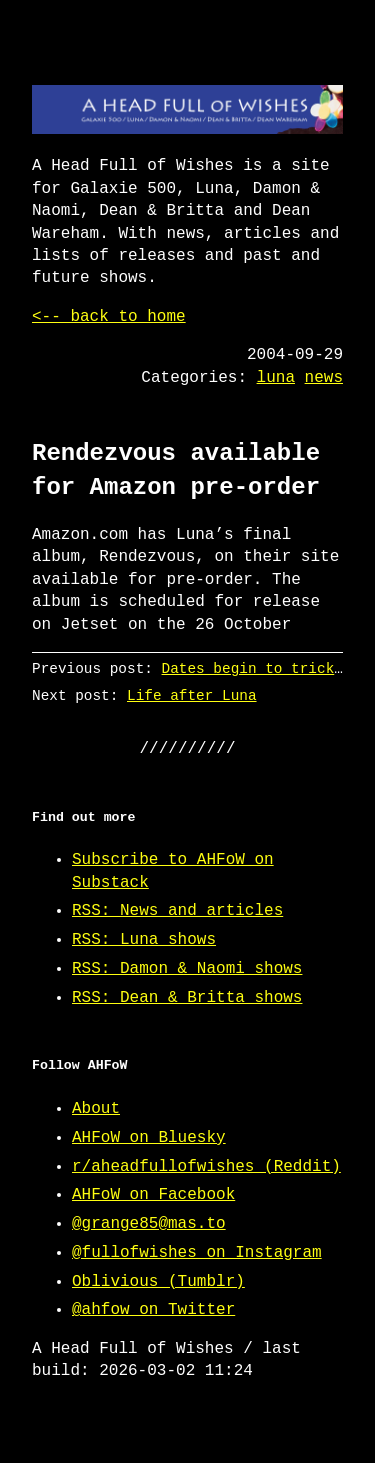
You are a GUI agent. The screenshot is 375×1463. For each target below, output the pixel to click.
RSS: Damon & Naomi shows (187, 969)
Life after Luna (192, 695)
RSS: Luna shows (144, 940)
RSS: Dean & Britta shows (187, 998)
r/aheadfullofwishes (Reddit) (206, 1167)
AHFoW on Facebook (153, 1195)
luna (276, 378)
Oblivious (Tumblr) (158, 1282)
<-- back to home (109, 317)
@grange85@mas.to (149, 1224)
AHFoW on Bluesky (149, 1138)
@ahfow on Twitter (153, 1310)
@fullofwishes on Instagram (197, 1253)
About (96, 1109)
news (324, 378)
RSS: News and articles (177, 911)
